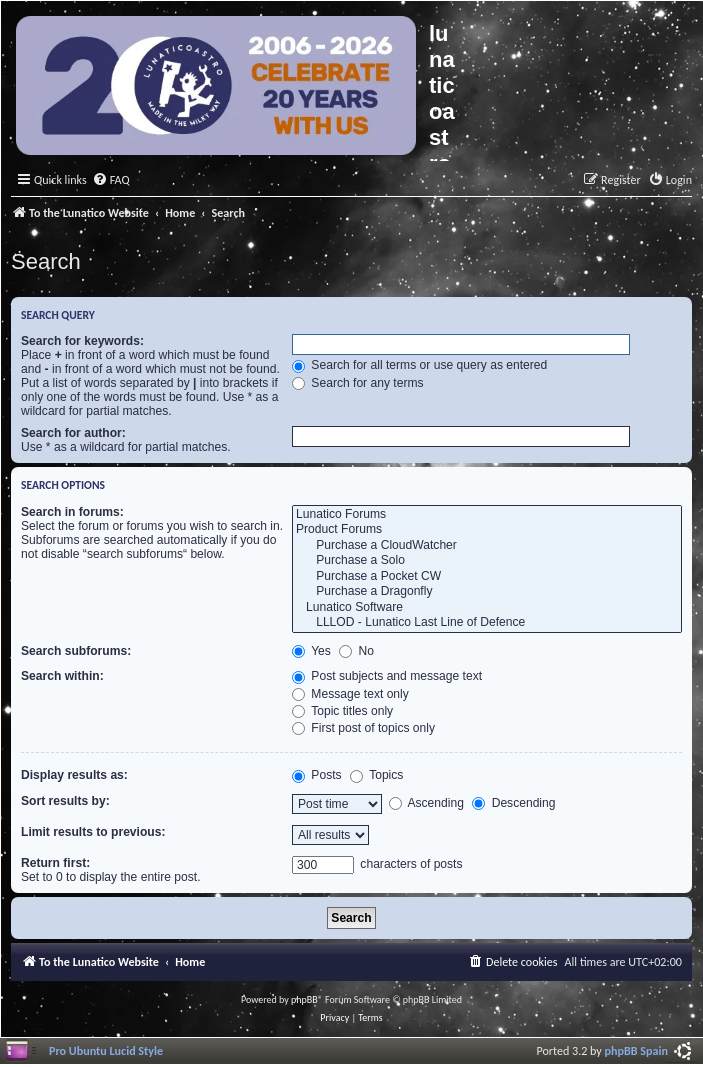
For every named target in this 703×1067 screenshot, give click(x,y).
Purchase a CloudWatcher (487, 546)
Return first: (55, 863)
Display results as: (74, 775)
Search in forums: (72, 512)
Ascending (426, 803)
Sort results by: (65, 801)
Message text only (350, 694)
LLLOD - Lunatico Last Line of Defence (487, 623)
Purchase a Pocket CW (487, 577)
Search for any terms (358, 383)
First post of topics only (363, 728)
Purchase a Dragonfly (487, 592)
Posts (317, 775)
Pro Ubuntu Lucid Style (106, 1050)
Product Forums (487, 530)
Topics (376, 775)
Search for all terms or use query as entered (419, 365)
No (356, 651)
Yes (311, 651)
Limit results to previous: (93, 832)
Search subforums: (76, 651)
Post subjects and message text (387, 676)
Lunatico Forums (487, 515)
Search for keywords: (82, 341)
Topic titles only (342, 711)
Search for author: (73, 433)
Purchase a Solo (487, 561)
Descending (513, 803)
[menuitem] (111, 180)
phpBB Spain (636, 1050)
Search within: (62, 676)
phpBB (304, 999)
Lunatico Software (487, 608)
